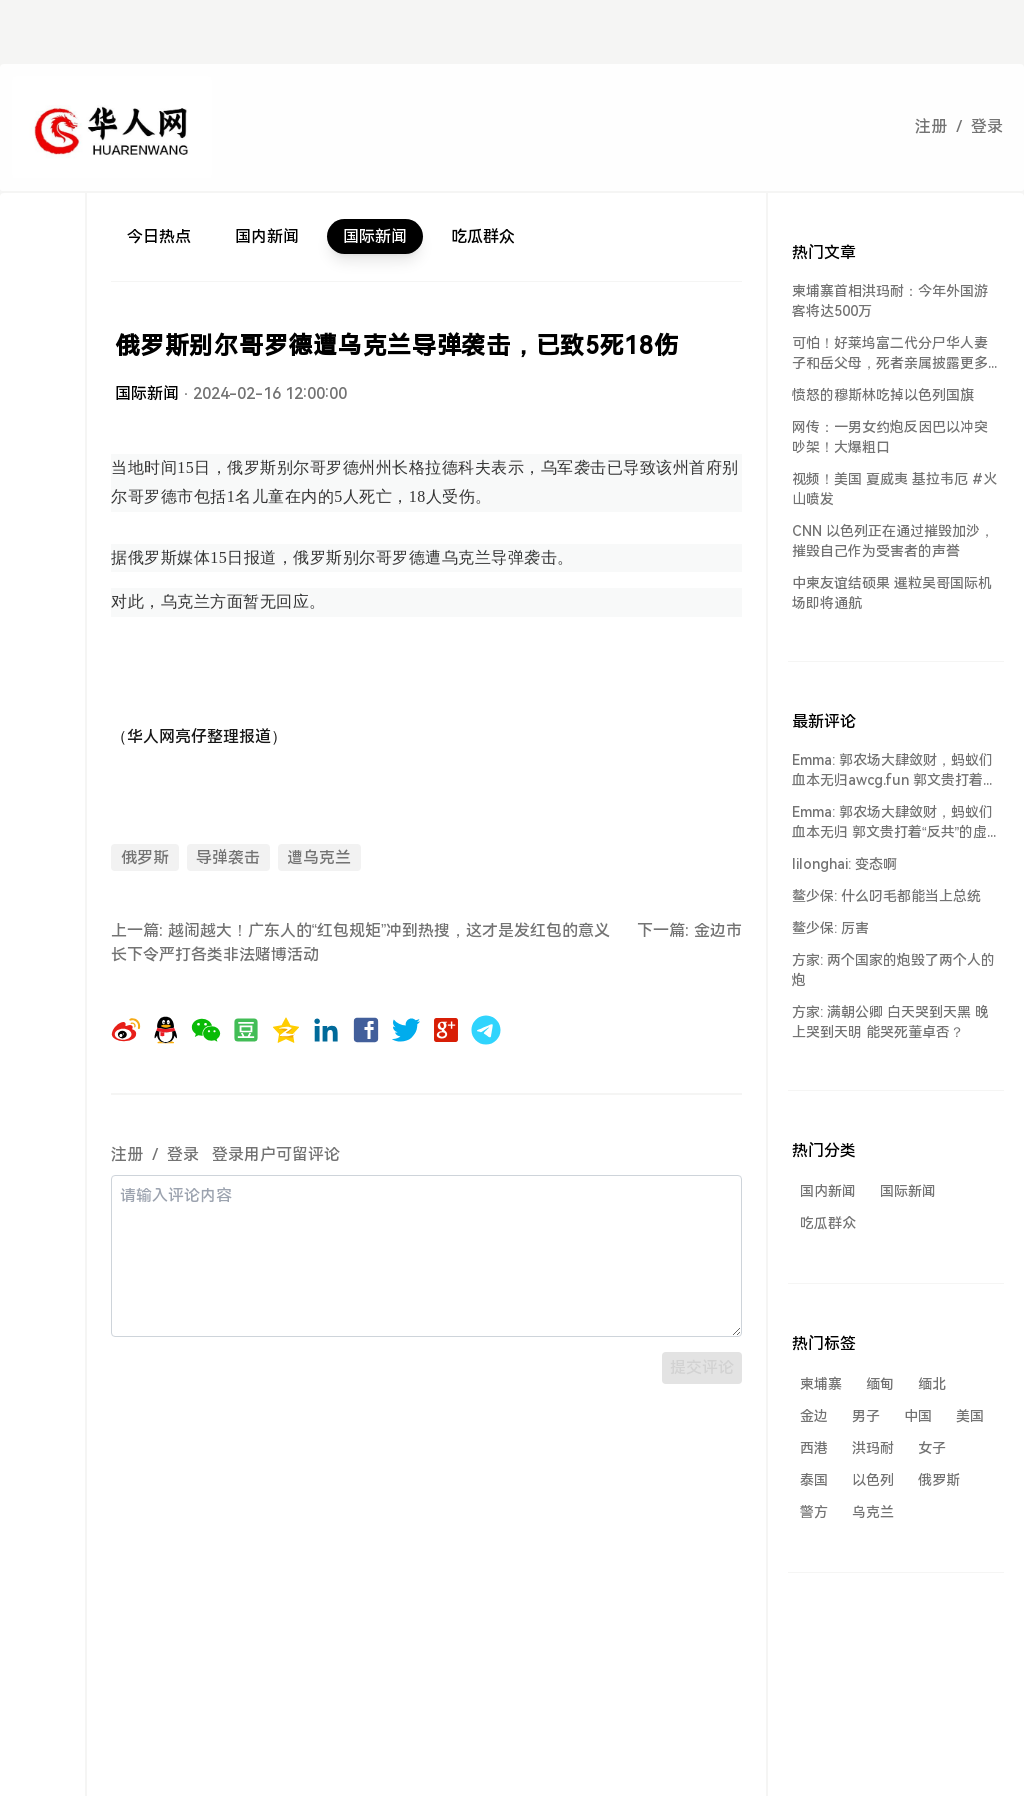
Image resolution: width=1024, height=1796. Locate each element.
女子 (932, 1448)
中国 (918, 1416)
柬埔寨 (821, 1384)
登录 (987, 126)
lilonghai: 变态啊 (844, 864)
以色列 (873, 1480)
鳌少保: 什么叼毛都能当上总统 (886, 896)
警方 (814, 1512)
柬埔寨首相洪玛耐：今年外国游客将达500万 (890, 301)
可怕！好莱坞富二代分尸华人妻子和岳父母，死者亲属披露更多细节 (890, 354)
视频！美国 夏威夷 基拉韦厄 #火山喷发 (894, 489)
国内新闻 (267, 236)
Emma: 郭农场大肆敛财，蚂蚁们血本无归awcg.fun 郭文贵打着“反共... (892, 771)
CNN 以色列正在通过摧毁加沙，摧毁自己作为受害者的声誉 (893, 541)
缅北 (932, 1384)
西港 (814, 1448)
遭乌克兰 (319, 857)
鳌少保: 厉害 (830, 928)
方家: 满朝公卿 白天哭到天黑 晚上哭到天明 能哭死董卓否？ (890, 1022)
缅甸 (880, 1384)
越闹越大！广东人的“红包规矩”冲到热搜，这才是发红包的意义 (389, 930)
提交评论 (702, 1367)
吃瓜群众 (483, 236)
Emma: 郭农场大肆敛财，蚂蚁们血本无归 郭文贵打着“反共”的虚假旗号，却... (892, 823)
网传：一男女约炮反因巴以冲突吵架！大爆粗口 (890, 437)
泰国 (814, 1480)
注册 (931, 126)
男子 (866, 1416)
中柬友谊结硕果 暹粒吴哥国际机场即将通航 (892, 593)
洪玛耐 (873, 1448)
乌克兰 (873, 1512)
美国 (970, 1416)
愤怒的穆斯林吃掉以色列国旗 (883, 395)
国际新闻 (375, 236)
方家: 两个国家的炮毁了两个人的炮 (893, 970)
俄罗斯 (145, 857)
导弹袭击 (228, 857)
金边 (814, 1416)
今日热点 (159, 236)
